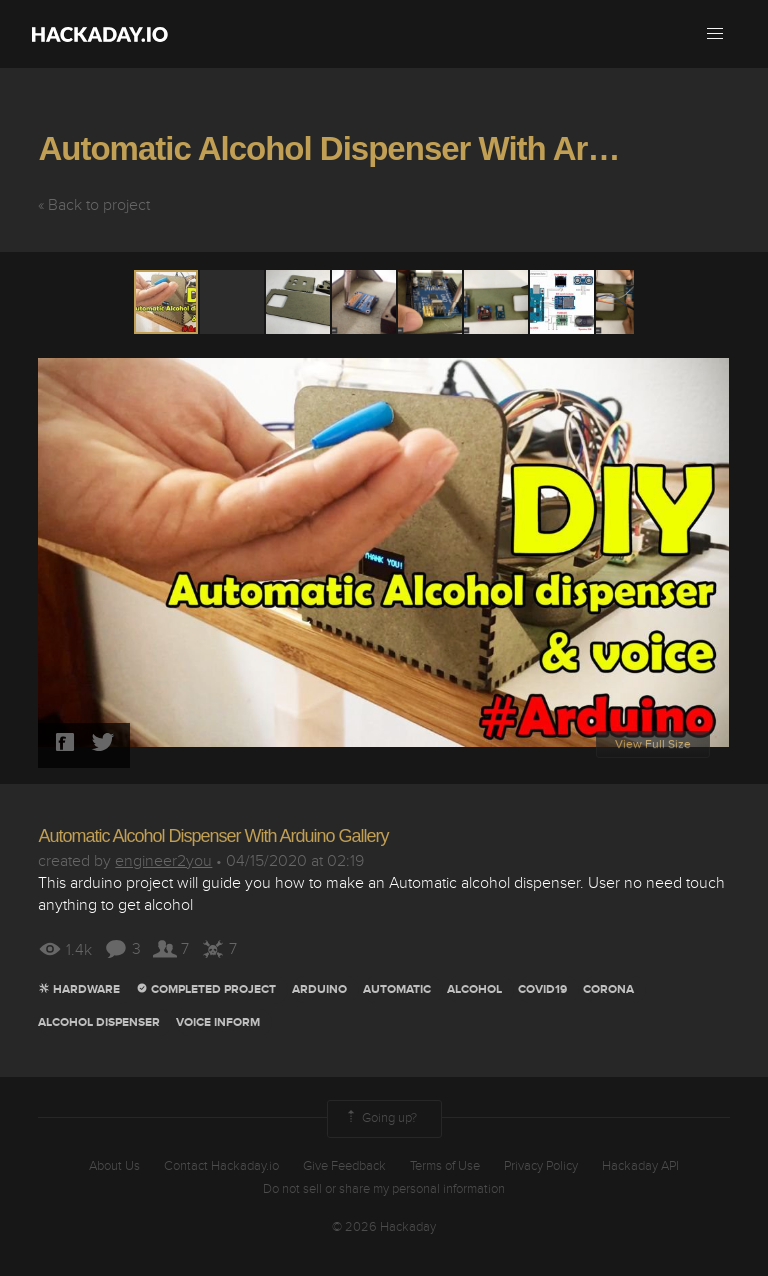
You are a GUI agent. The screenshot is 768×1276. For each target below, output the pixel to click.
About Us (114, 1166)
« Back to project (94, 205)
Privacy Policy (541, 1166)
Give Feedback (344, 1166)
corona (608, 989)
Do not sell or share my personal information (384, 1189)
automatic (397, 989)
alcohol (474, 989)
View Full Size (653, 744)
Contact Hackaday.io (221, 1166)
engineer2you (163, 861)
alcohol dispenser (99, 1022)
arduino (319, 989)
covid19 (542, 989)
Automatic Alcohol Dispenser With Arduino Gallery (213, 836)
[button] (715, 34)
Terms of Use (445, 1166)
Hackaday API (640, 1166)
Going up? (380, 1119)
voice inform (218, 1022)
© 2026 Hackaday (384, 1227)
